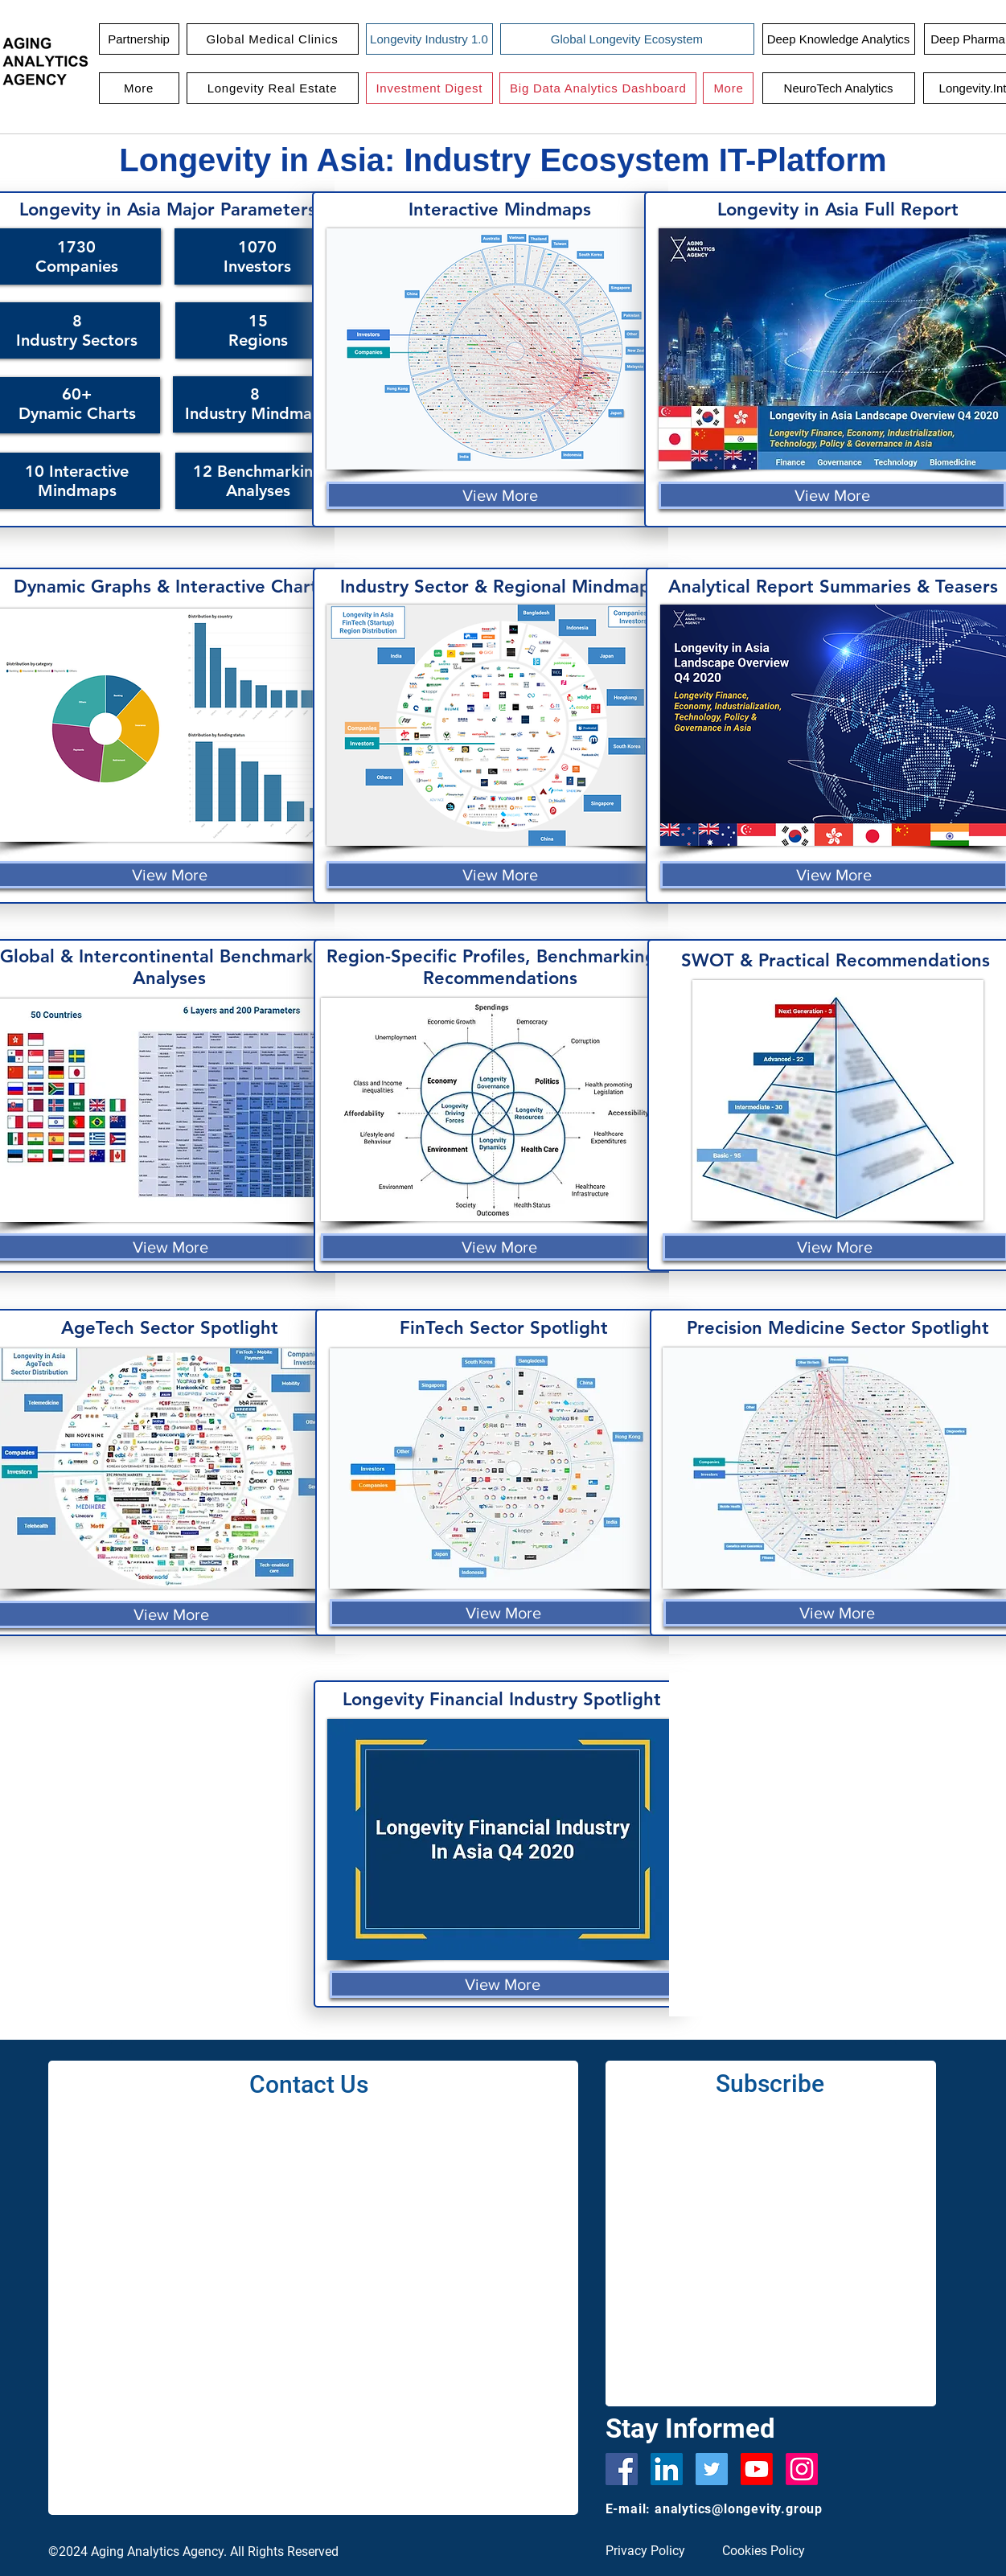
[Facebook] (622, 2469)
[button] (273, 39)
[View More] (500, 495)
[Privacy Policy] (653, 2551)
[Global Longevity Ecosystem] (627, 39)
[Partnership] (139, 39)
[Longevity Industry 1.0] (429, 39)
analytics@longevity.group (739, 2509)
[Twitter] (712, 2469)
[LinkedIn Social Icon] (667, 2469)
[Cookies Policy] (770, 2551)
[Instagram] (802, 2469)
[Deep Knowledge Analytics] (838, 39)
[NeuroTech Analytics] (838, 88)
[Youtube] (757, 2469)
